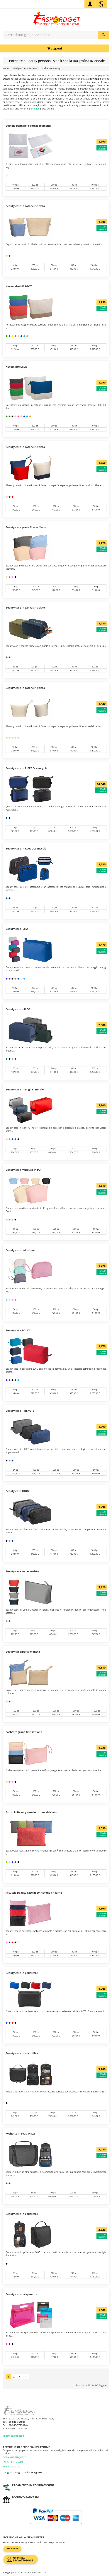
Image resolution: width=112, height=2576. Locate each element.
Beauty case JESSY (17, 929)
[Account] (90, 4)
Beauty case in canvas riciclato (25, 607)
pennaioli (34, 108)
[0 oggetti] (54, 48)
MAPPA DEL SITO (11, 2466)
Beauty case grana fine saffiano (26, 527)
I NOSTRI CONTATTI (13, 2462)
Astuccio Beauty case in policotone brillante (34, 1892)
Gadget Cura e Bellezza (25, 68)
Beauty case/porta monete (23, 1651)
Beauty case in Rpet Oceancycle (26, 848)
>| (25, 2376)
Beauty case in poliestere (22, 1973)
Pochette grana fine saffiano (24, 1732)
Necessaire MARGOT (19, 286)
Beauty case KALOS (18, 1009)
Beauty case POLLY (18, 1330)
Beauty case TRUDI (18, 1491)
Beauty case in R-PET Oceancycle (26, 768)
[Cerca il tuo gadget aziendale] (103, 35)
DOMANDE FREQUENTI (14, 2457)
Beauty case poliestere (20, 1250)
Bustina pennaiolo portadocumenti (28, 125)
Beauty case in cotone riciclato (25, 206)
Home (6, 68)
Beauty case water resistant (24, 1571)
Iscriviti (12, 2548)
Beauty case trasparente (21, 2294)
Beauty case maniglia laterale (25, 1089)
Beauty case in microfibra (22, 2053)
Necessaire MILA (16, 366)
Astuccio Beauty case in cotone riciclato (31, 1812)
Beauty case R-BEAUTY (20, 1410)
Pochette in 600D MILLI (20, 2133)
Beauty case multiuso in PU (23, 1169)
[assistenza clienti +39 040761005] (101, 4)
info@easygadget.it (13, 2435)
